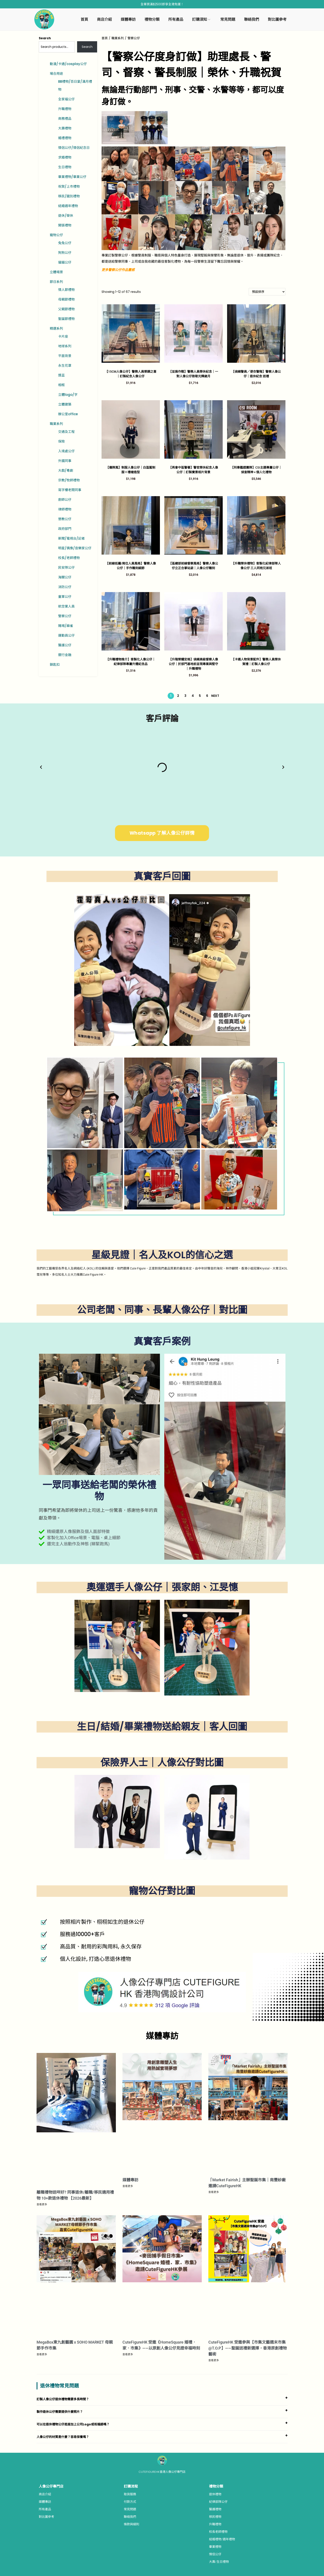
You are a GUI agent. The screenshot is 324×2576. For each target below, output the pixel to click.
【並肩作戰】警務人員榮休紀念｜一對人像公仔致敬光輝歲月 (193, 374)
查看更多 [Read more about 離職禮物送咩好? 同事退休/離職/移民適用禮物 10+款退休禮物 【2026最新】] (42, 2204)
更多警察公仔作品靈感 (118, 269)
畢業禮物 (215, 2546)
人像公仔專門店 (51, 2486)
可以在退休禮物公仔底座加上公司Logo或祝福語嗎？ (73, 2424)
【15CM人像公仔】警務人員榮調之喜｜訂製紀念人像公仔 (130, 374)
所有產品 (45, 2509)
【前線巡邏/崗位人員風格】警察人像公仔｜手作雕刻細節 (131, 566)
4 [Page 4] (193, 696)
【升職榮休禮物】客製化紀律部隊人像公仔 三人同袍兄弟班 (256, 566)
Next (215, 696)
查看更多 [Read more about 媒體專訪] (127, 2186)
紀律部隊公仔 (218, 2501)
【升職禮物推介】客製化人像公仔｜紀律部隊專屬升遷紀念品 (130, 662)
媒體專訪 (130, 2180)
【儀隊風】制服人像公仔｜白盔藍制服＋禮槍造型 (130, 470)
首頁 (105, 38)
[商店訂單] (267, 291)
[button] (41, 767)
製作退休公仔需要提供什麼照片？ (60, 2412)
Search (45, 38)
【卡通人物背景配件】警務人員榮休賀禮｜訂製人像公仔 (256, 662)
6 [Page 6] (207, 696)
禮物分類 (216, 2486)
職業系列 (117, 38)
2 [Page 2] (178, 696)
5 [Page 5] (200, 696)
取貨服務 (130, 2494)
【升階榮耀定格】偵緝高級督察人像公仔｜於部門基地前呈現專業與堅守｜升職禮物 (193, 664)
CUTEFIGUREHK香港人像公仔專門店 (162, 2472)
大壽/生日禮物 (219, 2561)
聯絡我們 (130, 2516)
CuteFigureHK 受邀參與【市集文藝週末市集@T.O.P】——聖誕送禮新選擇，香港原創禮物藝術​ (247, 2348)
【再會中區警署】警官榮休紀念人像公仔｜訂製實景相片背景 (193, 470)
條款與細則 (131, 2524)
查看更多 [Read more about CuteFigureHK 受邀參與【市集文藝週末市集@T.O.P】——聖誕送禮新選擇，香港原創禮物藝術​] (213, 2360)
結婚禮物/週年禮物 (222, 2539)
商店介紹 (45, 2494)
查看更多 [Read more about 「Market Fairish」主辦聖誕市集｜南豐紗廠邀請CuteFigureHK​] (213, 2192)
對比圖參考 (46, 2516)
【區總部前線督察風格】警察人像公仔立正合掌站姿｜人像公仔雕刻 (193, 566)
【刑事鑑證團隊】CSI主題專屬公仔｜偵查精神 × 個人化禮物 (256, 470)
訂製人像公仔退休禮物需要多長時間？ (63, 2399)
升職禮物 (215, 2524)
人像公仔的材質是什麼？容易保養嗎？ (63, 2437)
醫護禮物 (215, 2509)
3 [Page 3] (185, 696)
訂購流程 (131, 2486)
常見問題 (130, 2509)
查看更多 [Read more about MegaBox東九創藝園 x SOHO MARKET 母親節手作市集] (42, 2354)
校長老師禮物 (218, 2531)
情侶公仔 (215, 2554)
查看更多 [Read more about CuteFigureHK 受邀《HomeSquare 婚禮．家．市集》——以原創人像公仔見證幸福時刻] (127, 2354)
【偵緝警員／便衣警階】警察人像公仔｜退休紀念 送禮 (256, 374)
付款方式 (130, 2501)
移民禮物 (215, 2516)
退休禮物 (215, 2494)
